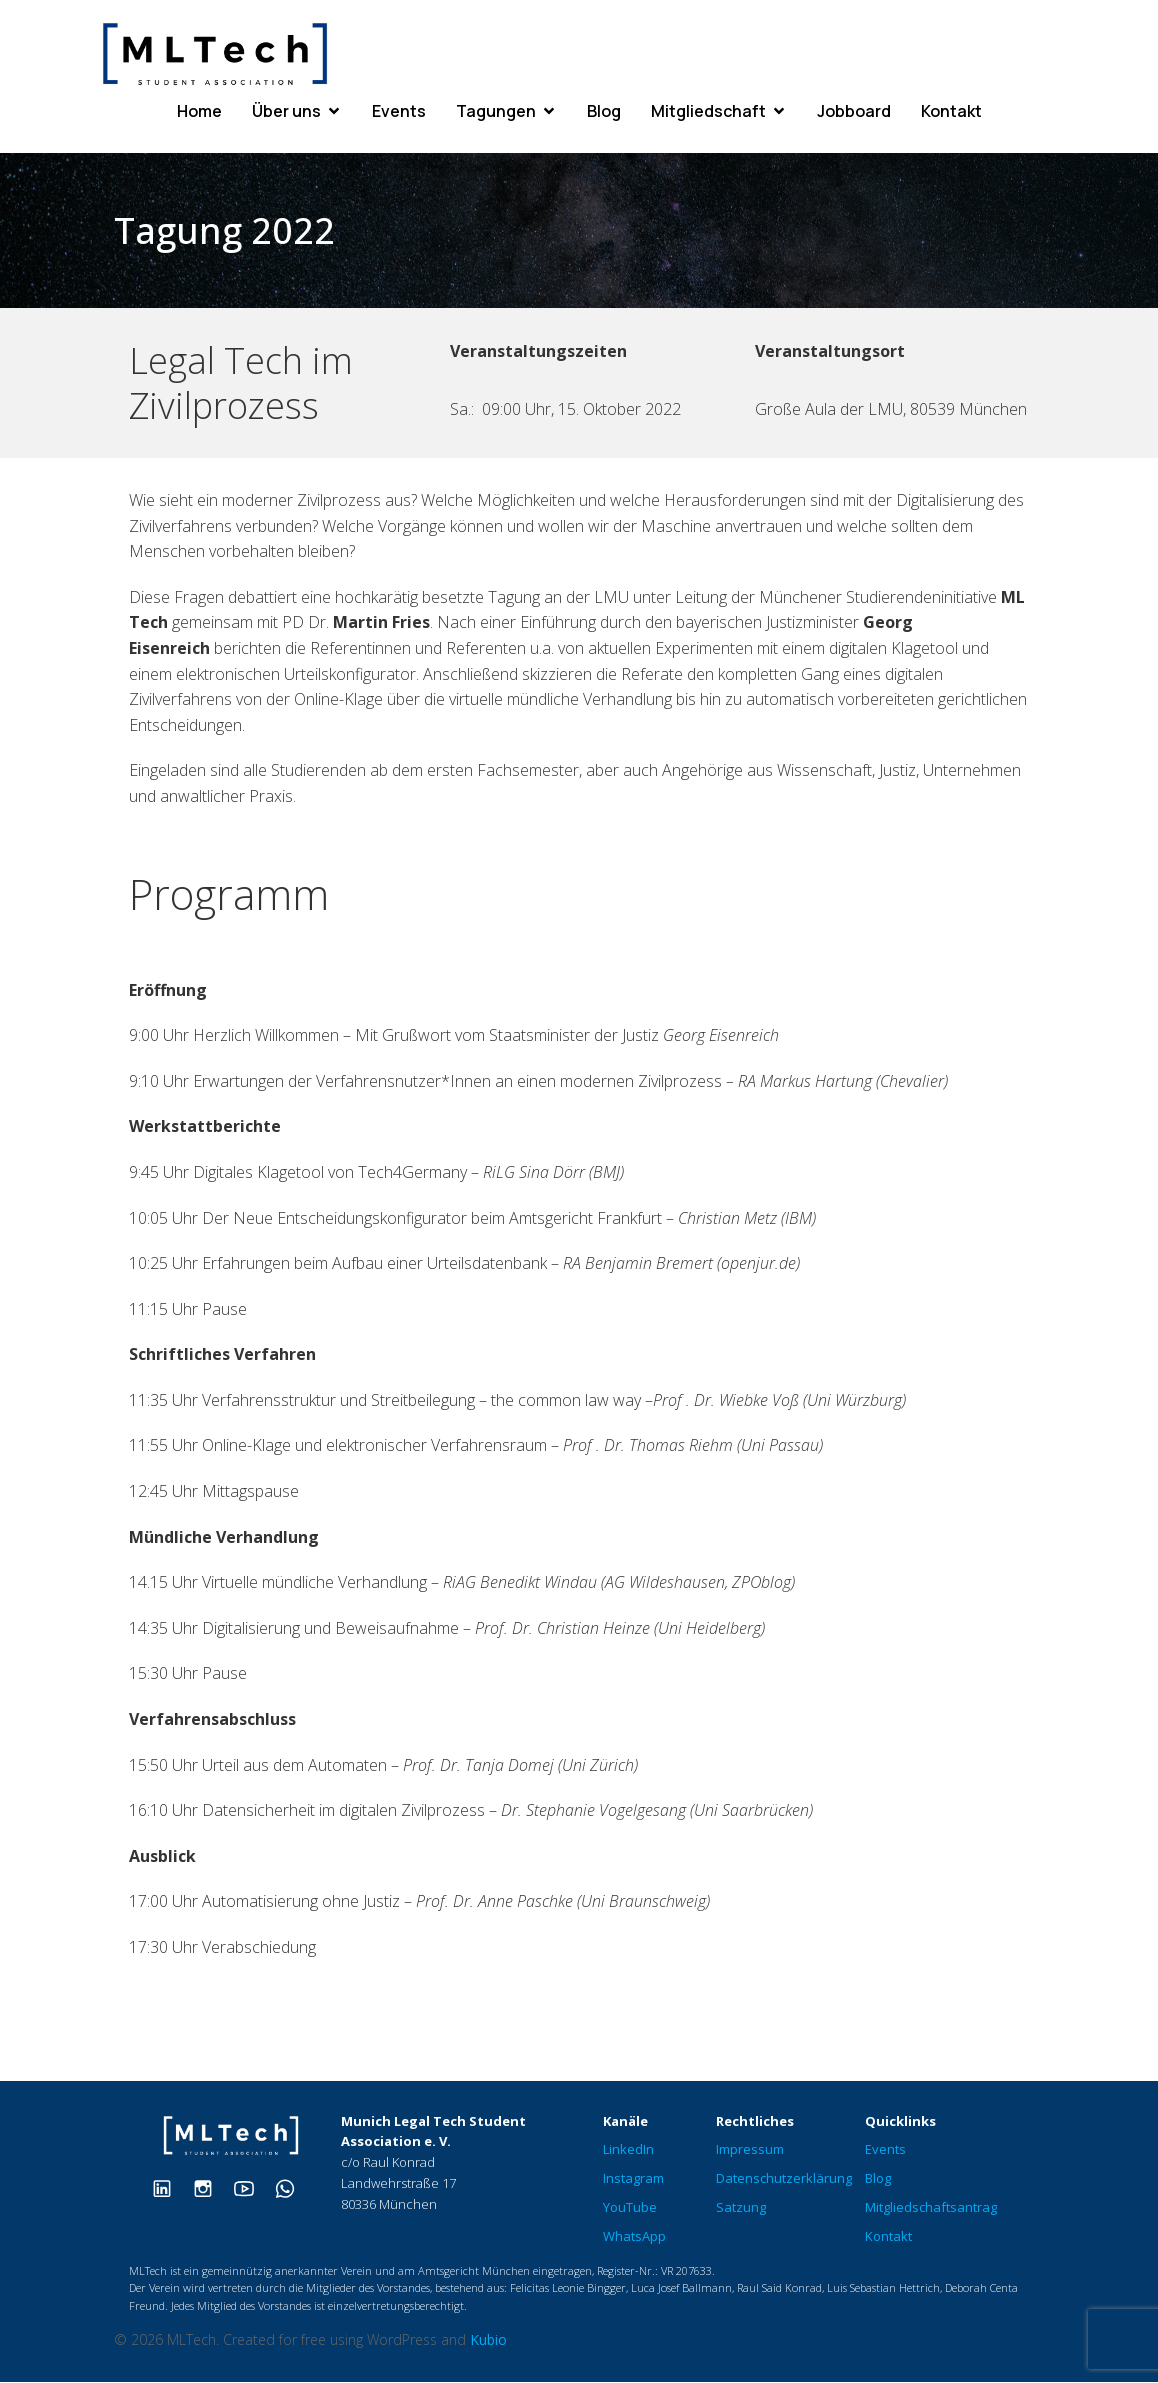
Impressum (750, 2150)
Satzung (741, 2208)
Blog (604, 112)
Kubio (488, 2340)
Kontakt (951, 112)
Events (399, 112)
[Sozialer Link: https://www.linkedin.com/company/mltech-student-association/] (169, 2188)
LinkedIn (628, 2150)
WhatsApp (634, 2237)
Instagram (633, 2179)
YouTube (630, 2208)
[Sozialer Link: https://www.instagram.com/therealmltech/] (210, 2188)
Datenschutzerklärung (784, 2179)
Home (199, 112)
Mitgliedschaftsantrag (931, 2208)
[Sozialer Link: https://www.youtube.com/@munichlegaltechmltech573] (251, 2188)
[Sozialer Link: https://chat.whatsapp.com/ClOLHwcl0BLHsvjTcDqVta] (292, 2188)
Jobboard (854, 112)
